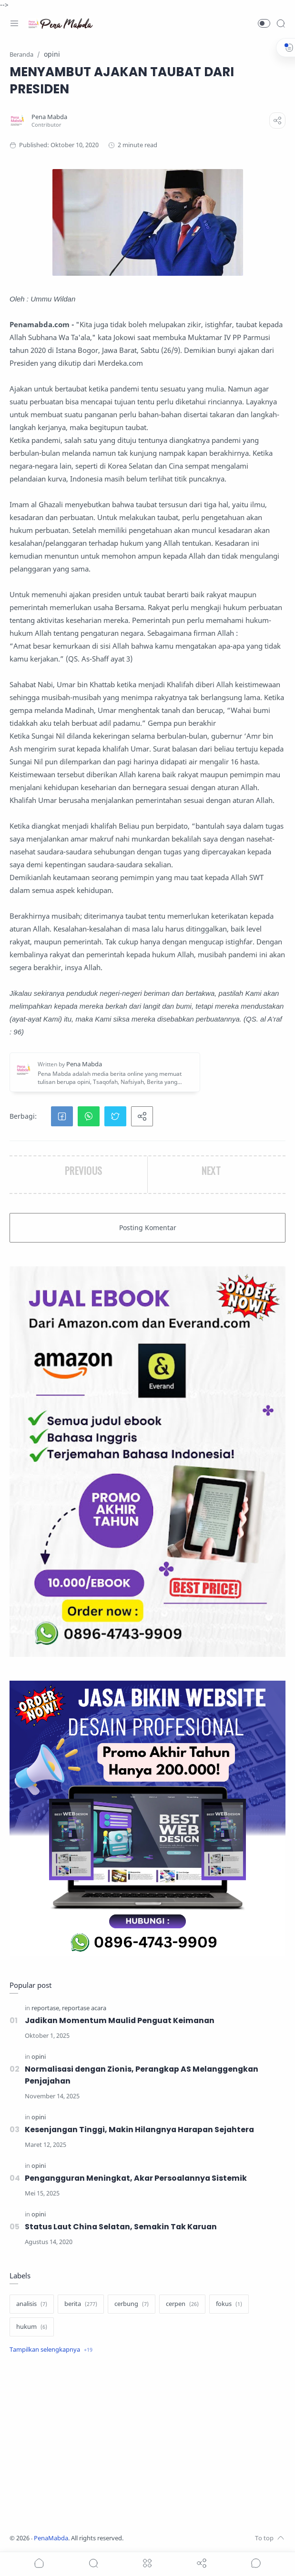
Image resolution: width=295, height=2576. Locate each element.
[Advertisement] (147, 2445)
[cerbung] (131, 2304)
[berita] (81, 2304)
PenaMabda (51, 2538)
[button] (264, 23)
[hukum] (32, 2326)
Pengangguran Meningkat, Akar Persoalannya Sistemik (138, 2178)
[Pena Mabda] (49, 117)
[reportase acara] (84, 2008)
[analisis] (32, 2304)
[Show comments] (256, 2563)
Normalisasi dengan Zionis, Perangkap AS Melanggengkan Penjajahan (144, 2075)
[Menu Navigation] (14, 23)
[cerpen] (182, 2304)
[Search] (280, 23)
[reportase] (46, 2008)
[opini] (38, 2057)
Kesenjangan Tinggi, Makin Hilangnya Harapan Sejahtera (143, 2129)
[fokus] (229, 2304)
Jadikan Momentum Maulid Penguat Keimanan (122, 2020)
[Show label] (51, 2350)
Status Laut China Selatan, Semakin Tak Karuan (123, 2226)
